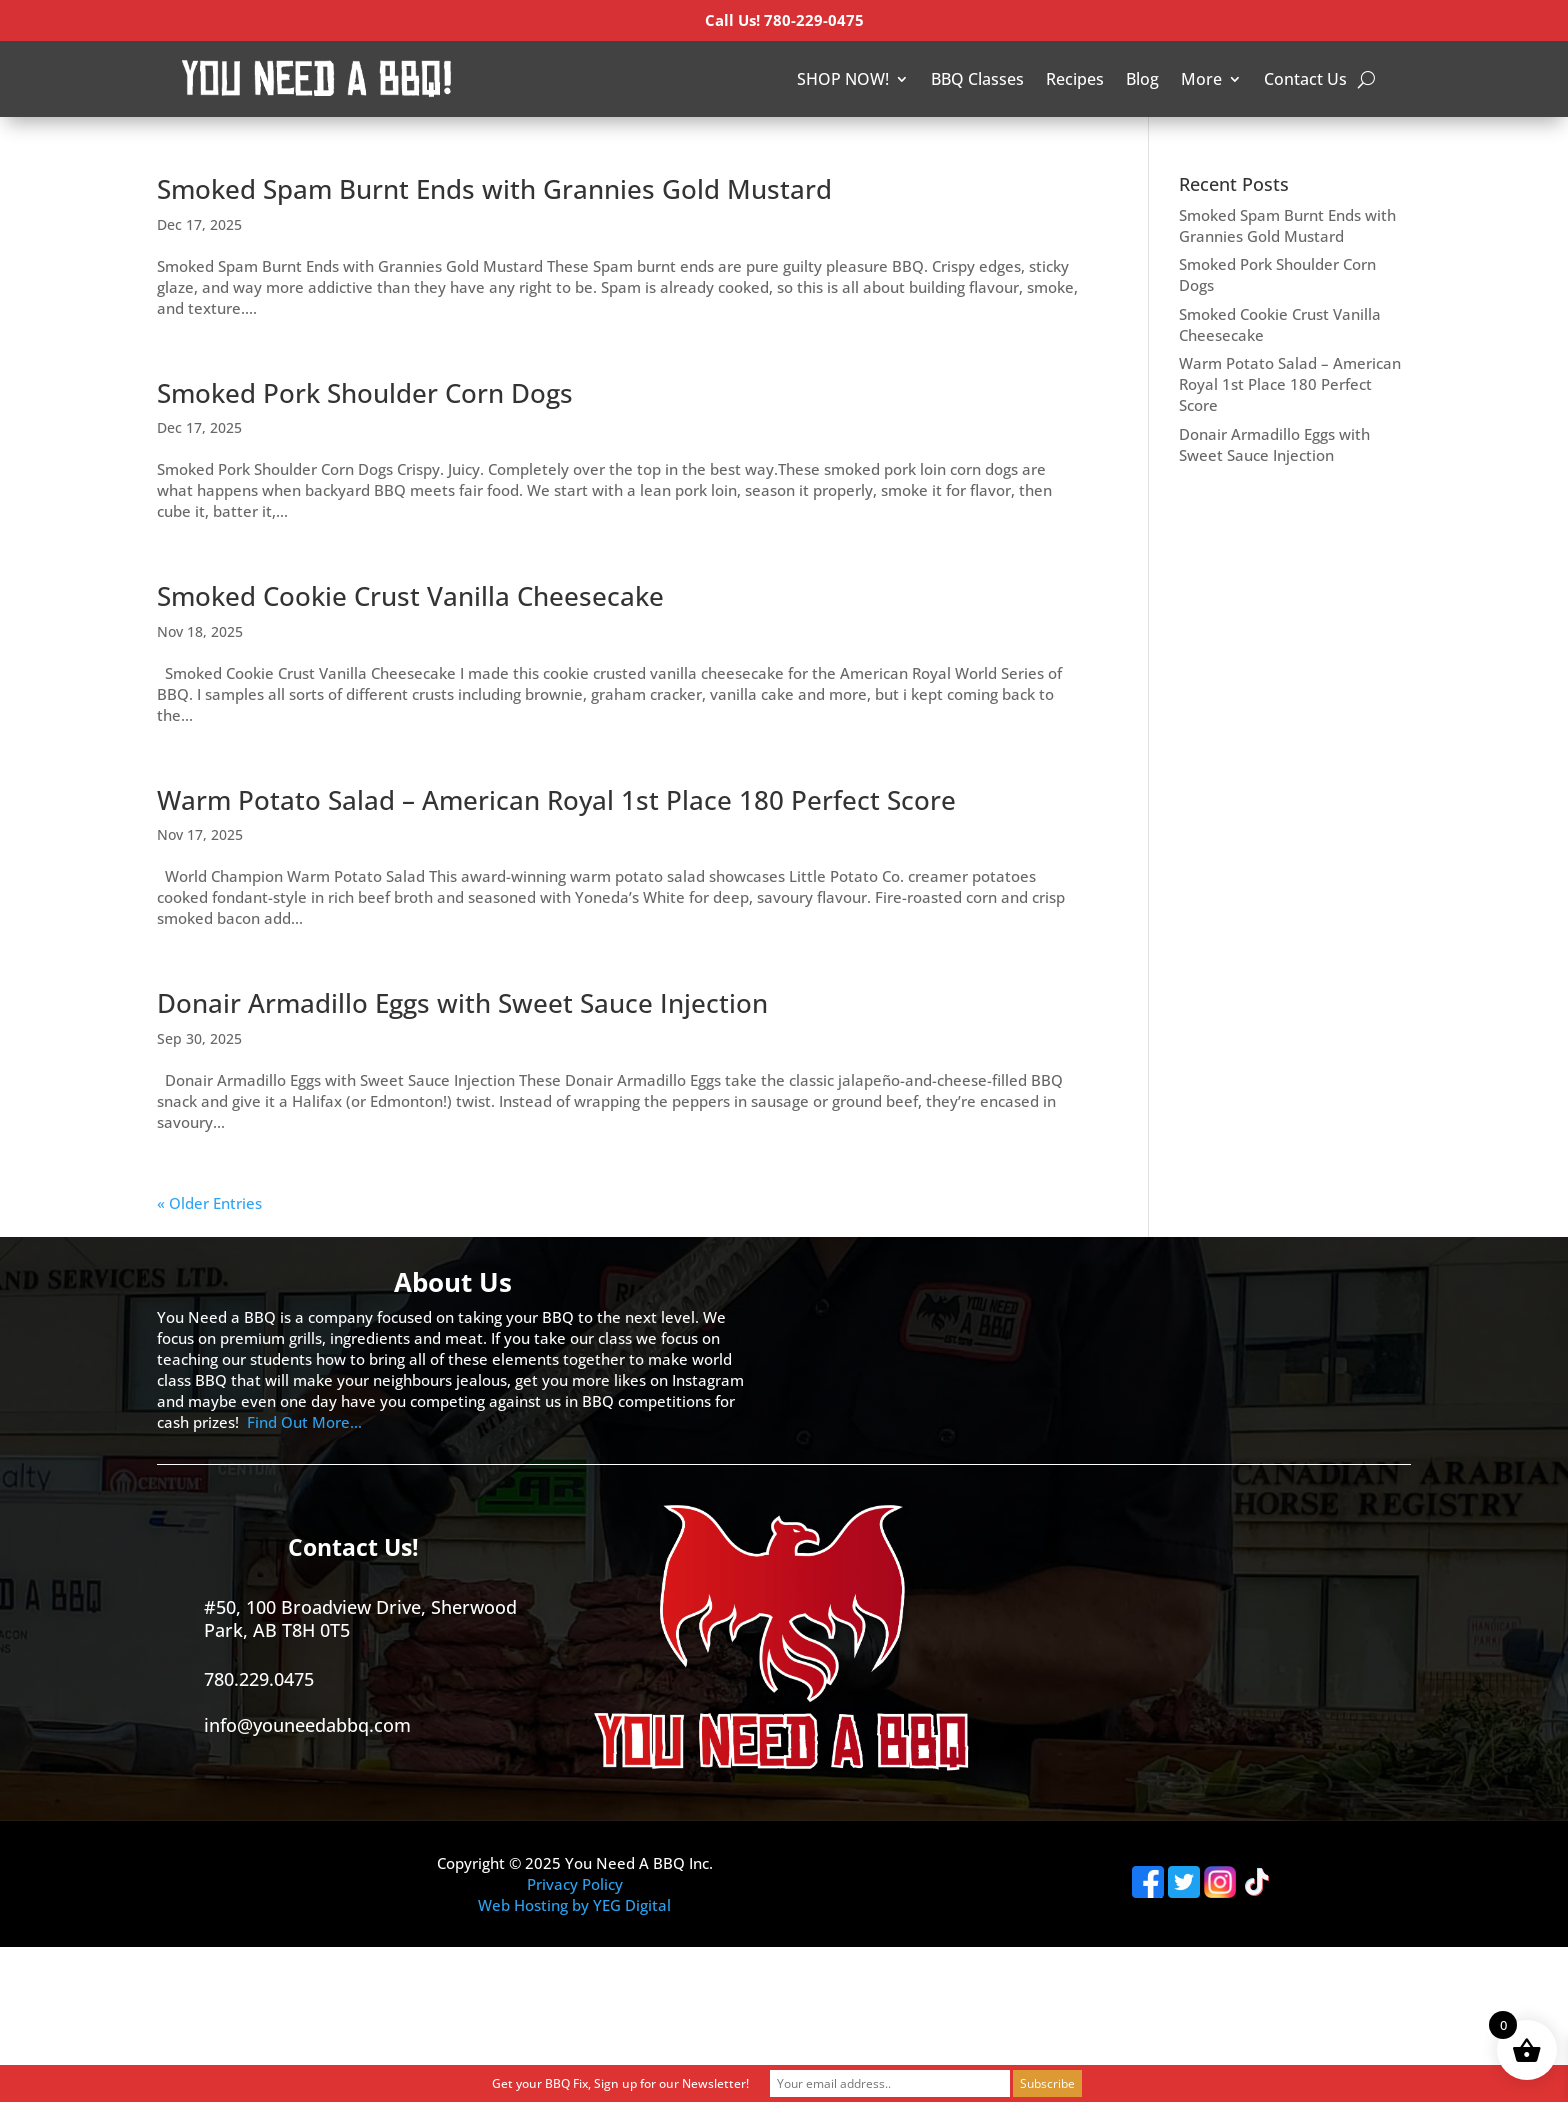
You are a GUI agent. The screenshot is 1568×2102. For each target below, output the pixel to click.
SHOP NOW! (843, 79)
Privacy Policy (575, 1884)
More (1201, 79)
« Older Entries (209, 1203)
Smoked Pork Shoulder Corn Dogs (365, 393)
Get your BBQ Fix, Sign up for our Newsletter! (620, 2083)
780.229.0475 (259, 1679)
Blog (1142, 79)
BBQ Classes (977, 79)
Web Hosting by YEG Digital (574, 1905)
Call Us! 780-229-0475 (784, 20)
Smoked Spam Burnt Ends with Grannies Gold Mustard (494, 189)
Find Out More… (304, 1422)
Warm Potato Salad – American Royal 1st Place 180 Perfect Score (556, 800)
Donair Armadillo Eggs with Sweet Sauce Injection (462, 1003)
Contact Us (1305, 79)
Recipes (1075, 79)
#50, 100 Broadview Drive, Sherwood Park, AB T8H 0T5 (360, 1618)
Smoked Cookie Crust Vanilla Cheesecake (410, 596)
